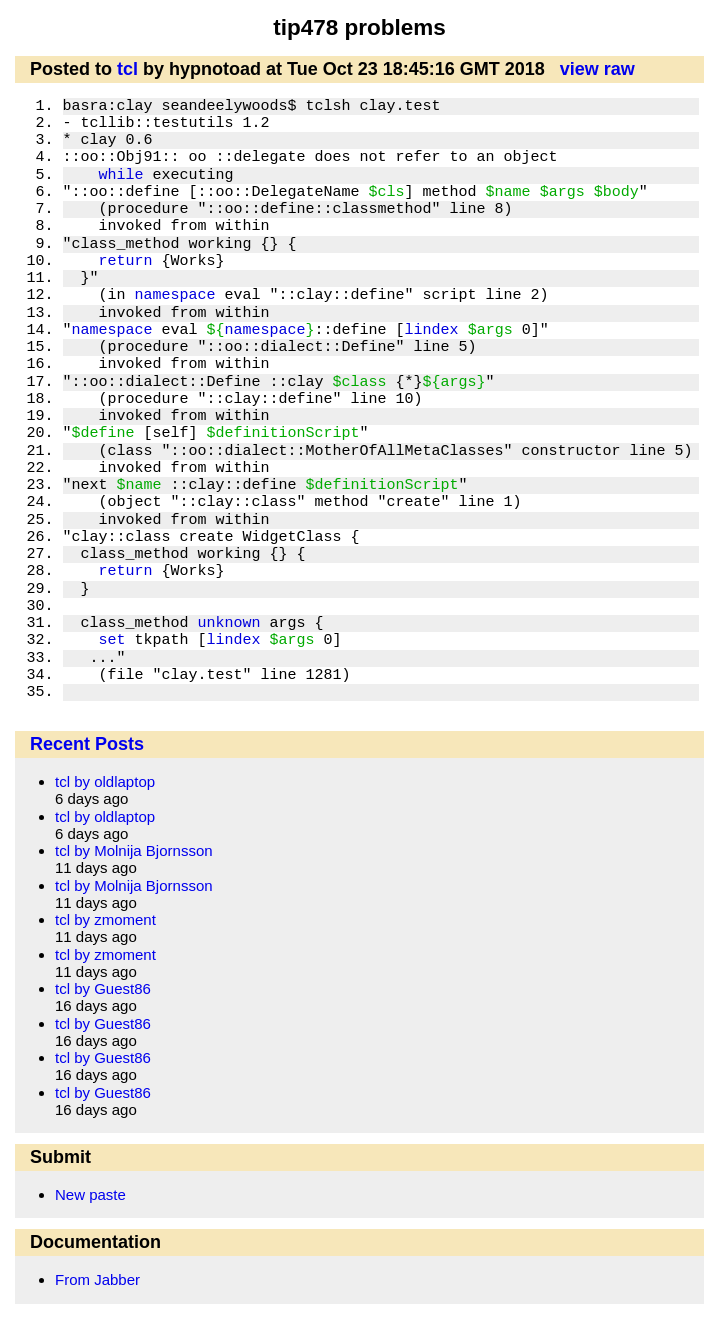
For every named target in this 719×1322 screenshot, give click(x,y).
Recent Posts (87, 744)
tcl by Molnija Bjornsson (134, 850)
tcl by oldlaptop (105, 781)
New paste (90, 1194)
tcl (127, 69)
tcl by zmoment (105, 919)
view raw (597, 69)
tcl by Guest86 (103, 988)
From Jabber (97, 1279)
